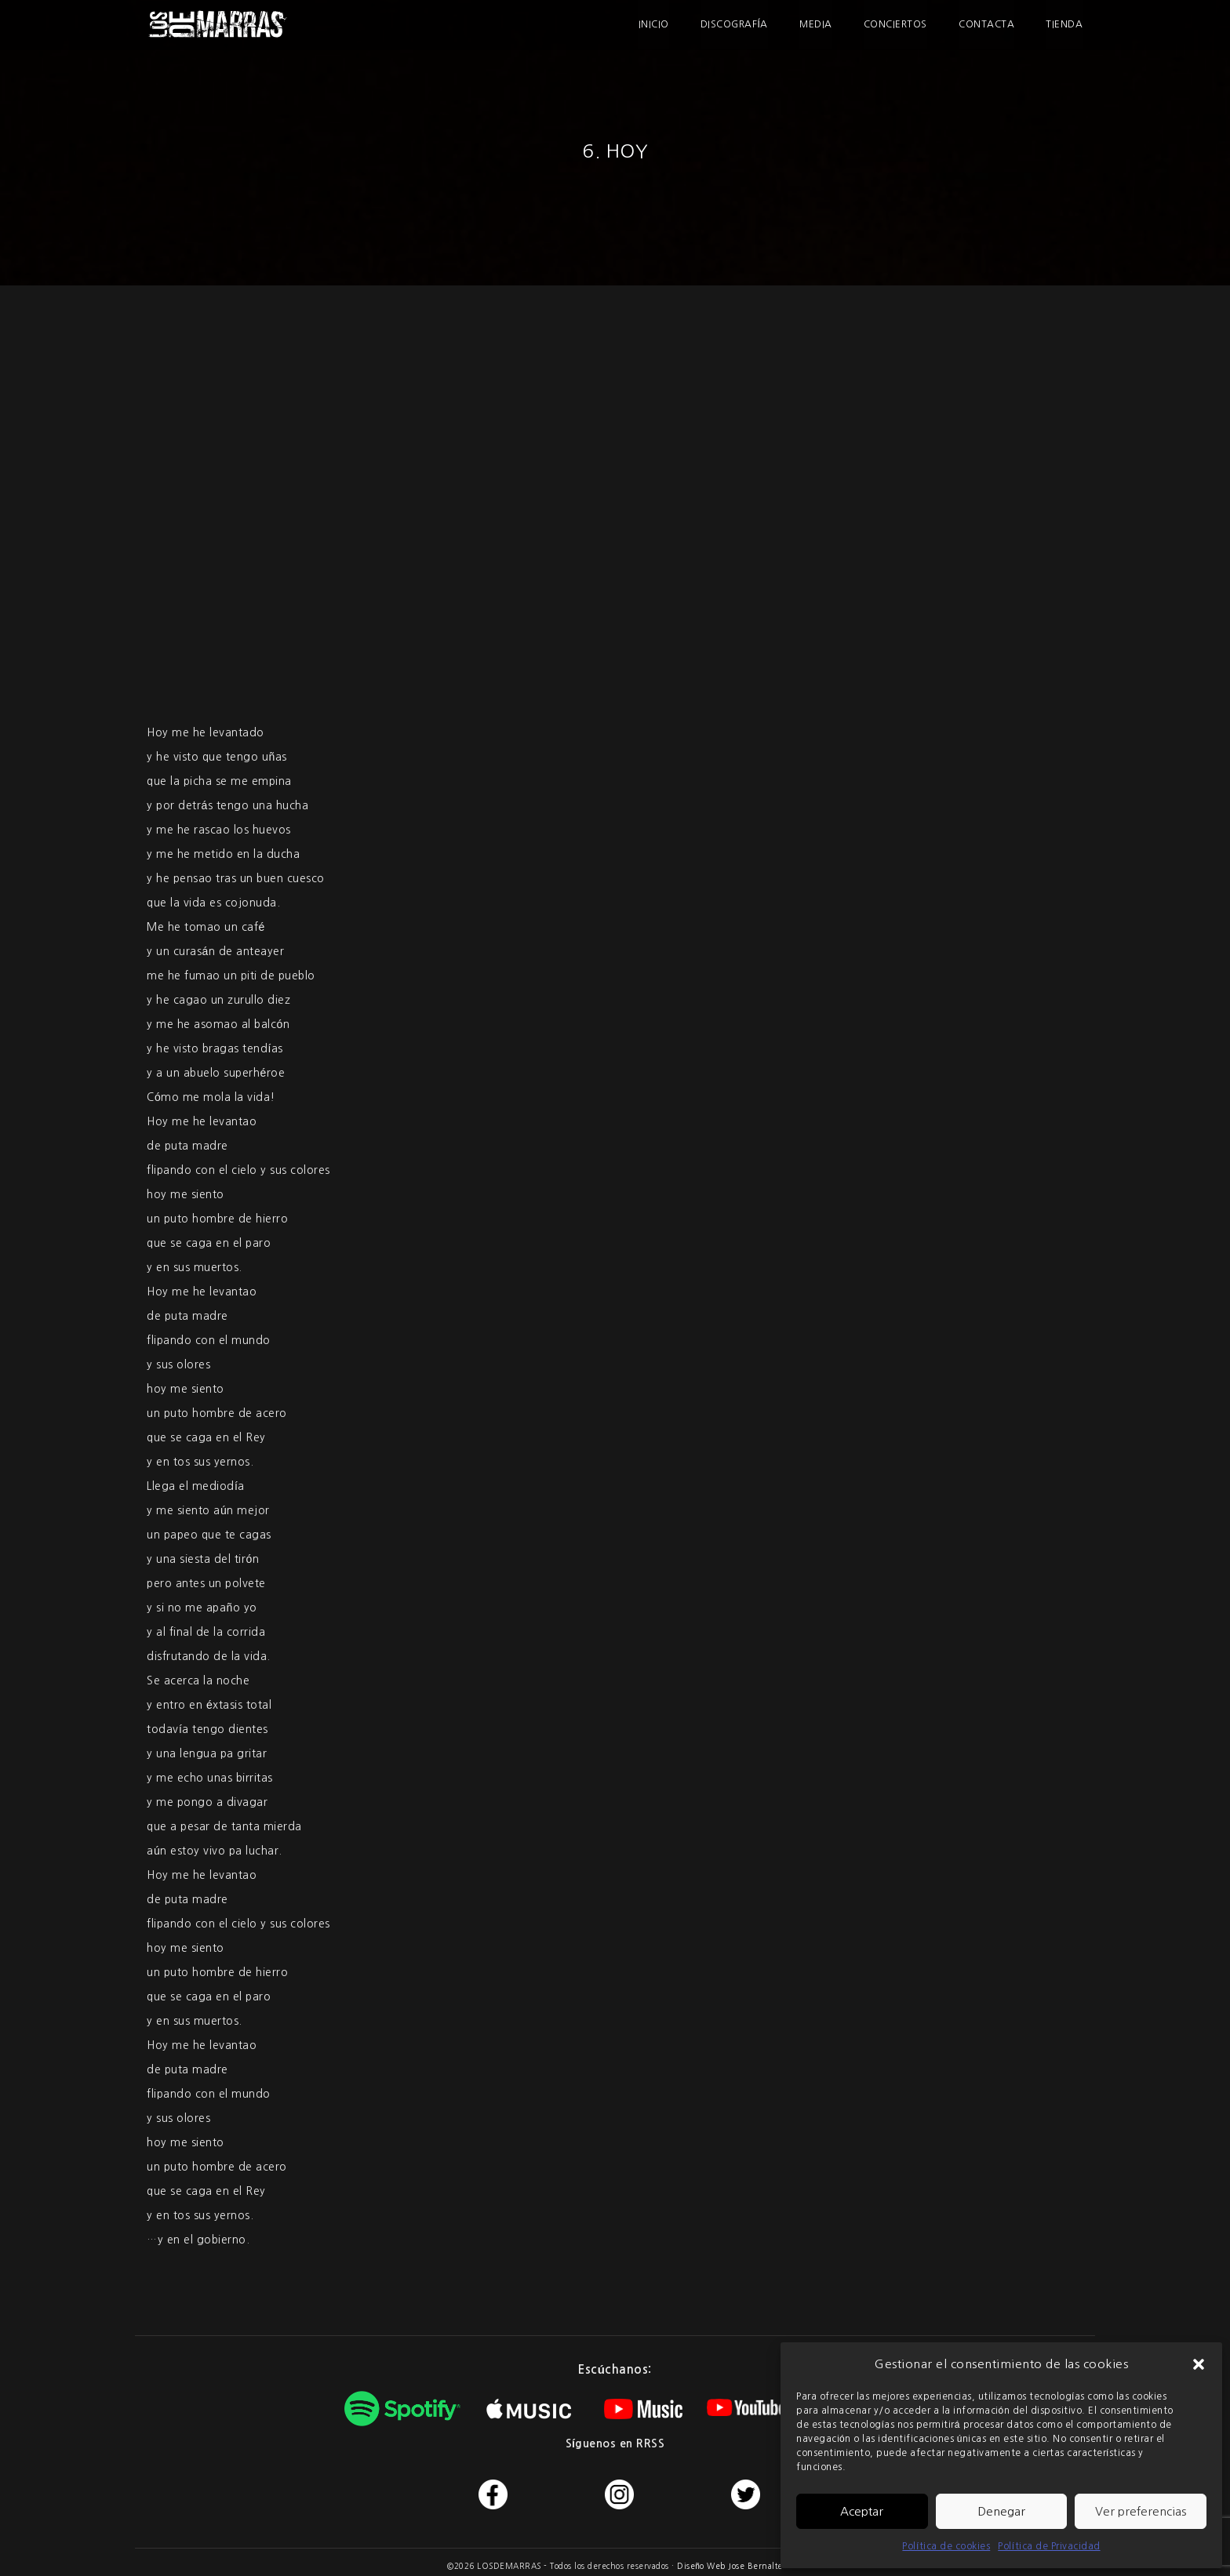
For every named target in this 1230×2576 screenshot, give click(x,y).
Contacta (987, 24)
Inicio (654, 24)
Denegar (1001, 2511)
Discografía (735, 24)
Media (816, 24)
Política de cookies (946, 2546)
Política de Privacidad (1049, 2546)
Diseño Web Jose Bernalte (730, 2566)
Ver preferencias (1140, 2511)
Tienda (1064, 24)
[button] (1198, 2364)
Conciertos (896, 24)
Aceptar (861, 2511)
